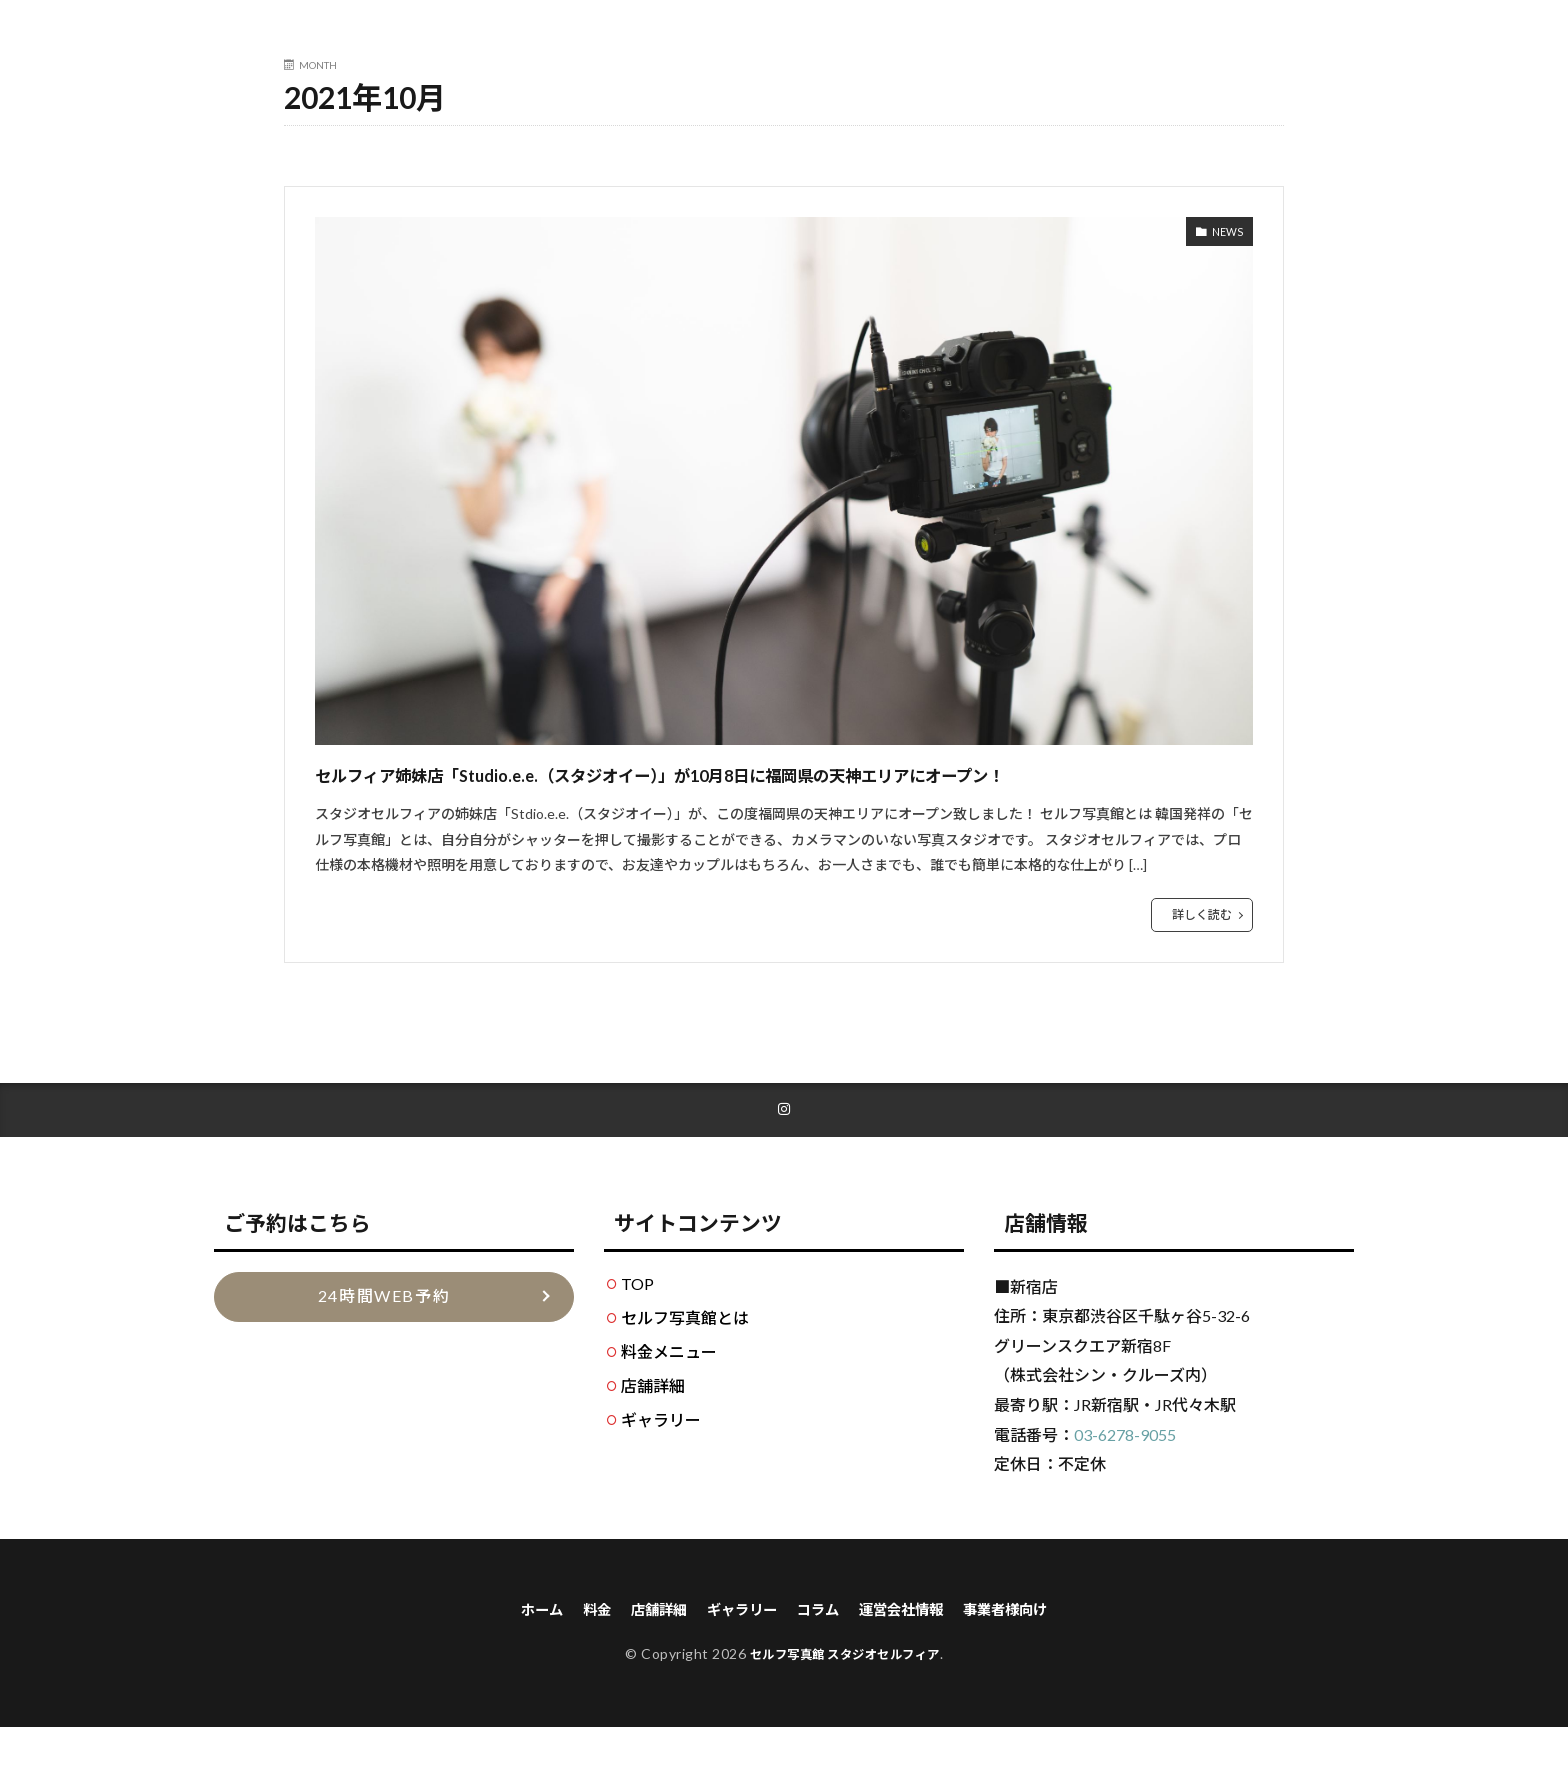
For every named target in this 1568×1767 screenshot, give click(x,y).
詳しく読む (1202, 950)
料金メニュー (669, 1388)
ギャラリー (661, 1456)
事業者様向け (1028, 1647)
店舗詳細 (653, 1422)
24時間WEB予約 (384, 1333)
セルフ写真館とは (685, 1354)
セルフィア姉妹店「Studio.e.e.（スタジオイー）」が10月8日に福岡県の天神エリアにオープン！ (782, 790)
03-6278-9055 (1125, 1471)
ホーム (516, 1647)
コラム (820, 1647)
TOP (637, 1320)
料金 (576, 1647)
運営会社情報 (912, 1647)
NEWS (1223, 234)
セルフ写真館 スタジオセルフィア (844, 1693)
